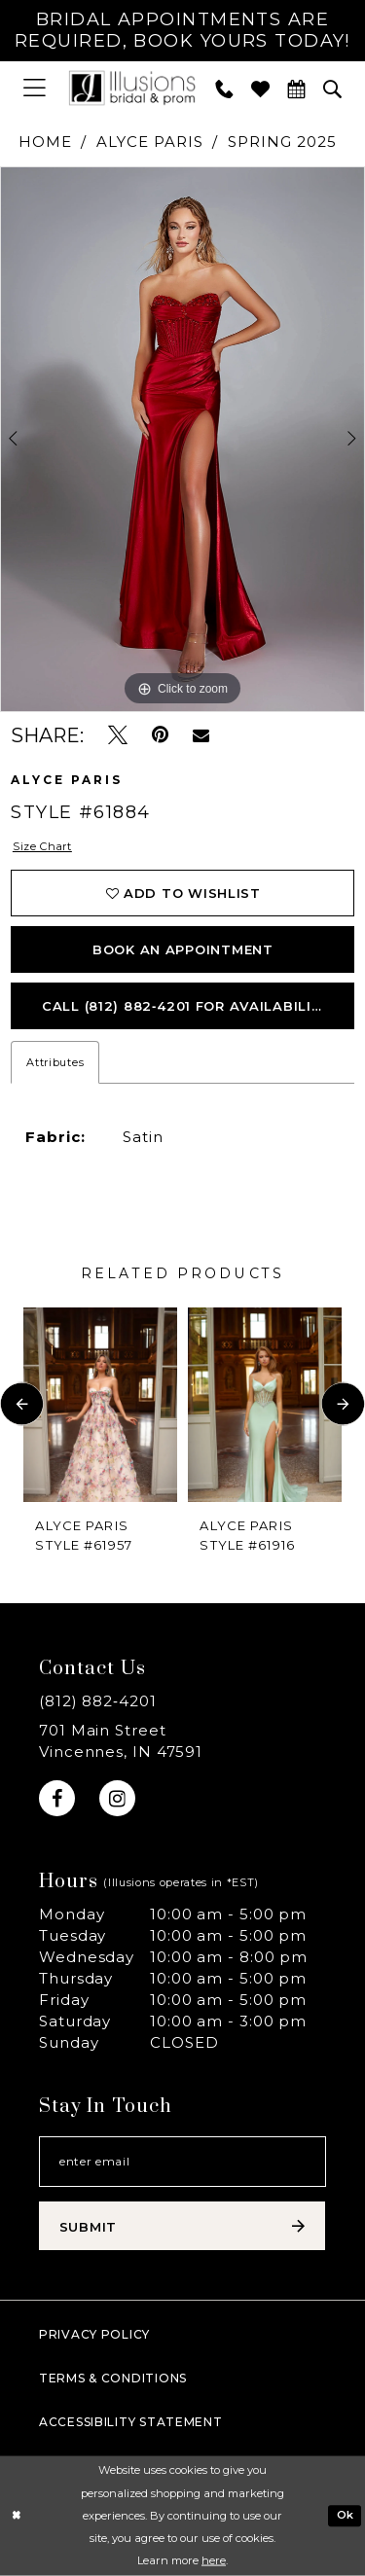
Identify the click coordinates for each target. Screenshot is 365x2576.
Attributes (55, 1062)
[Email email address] (182, 2161)
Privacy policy (94, 2334)
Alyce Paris (149, 141)
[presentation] (100, 1403)
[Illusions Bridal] (132, 88)
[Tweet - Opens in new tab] (118, 735)
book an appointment (183, 949)
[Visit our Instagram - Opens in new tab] (117, 1798)
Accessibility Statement (131, 2422)
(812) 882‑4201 (98, 1701)
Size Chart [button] (42, 846)
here (213, 2560)
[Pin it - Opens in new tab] (160, 735)
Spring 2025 (282, 141)
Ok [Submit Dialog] (345, 2515)
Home (45, 141)
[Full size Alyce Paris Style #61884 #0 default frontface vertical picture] (182, 439)
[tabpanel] (182, 439)
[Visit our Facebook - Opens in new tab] (57, 1798)
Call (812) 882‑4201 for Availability (186, 1006)
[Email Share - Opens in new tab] (201, 735)
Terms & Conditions (113, 2378)
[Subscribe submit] (182, 2225)
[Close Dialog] (16, 2516)
